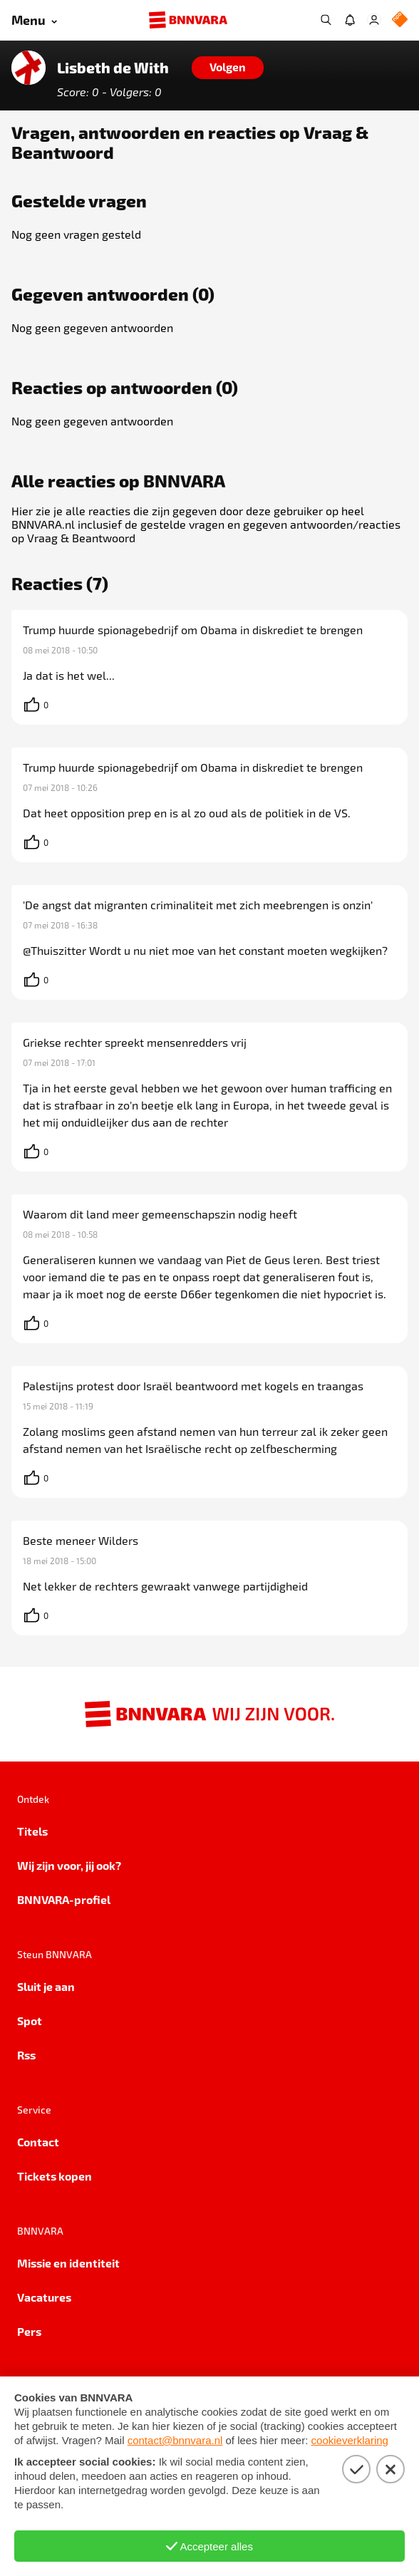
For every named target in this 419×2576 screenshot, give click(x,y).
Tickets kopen (54, 2176)
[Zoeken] (325, 20)
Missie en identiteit (68, 2263)
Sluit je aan (46, 1986)
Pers (29, 2331)
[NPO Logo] (400, 20)
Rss (26, 2055)
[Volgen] (228, 67)
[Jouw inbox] (349, 20)
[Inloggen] (374, 20)
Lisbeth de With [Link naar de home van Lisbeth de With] (113, 67)
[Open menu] (34, 20)
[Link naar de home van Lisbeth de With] (28, 68)
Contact (38, 2141)
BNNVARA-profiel (63, 1899)
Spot (29, 2020)
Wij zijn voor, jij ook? (69, 1865)
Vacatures (44, 2297)
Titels (32, 1831)
